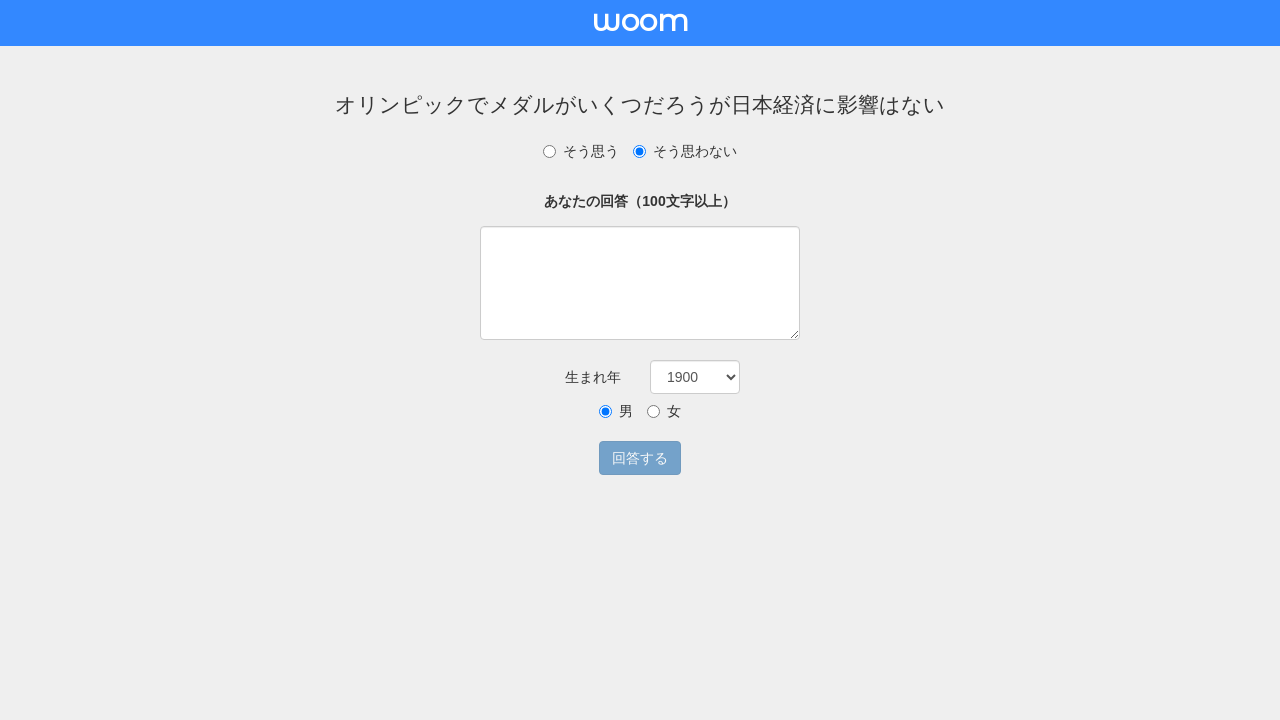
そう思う (581, 151)
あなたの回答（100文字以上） (639, 201)
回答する (640, 458)
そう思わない (685, 151)
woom (640, 20)
